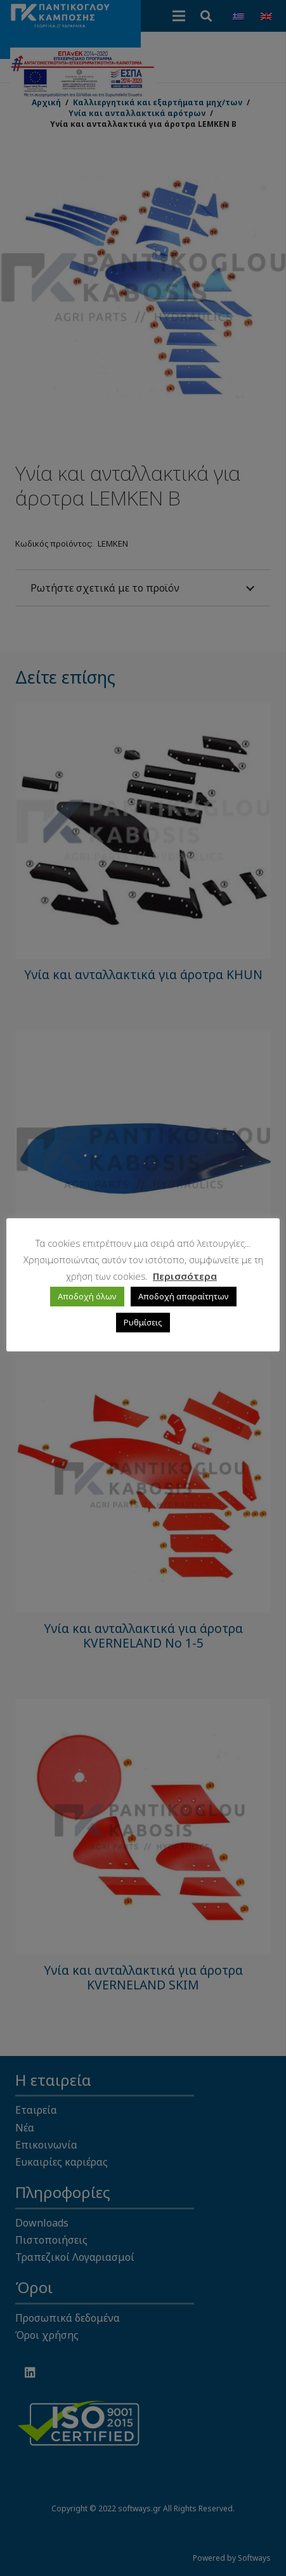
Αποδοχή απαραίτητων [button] (183, 1296)
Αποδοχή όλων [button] (87, 1296)
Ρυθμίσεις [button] (143, 1322)
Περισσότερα (185, 1276)
